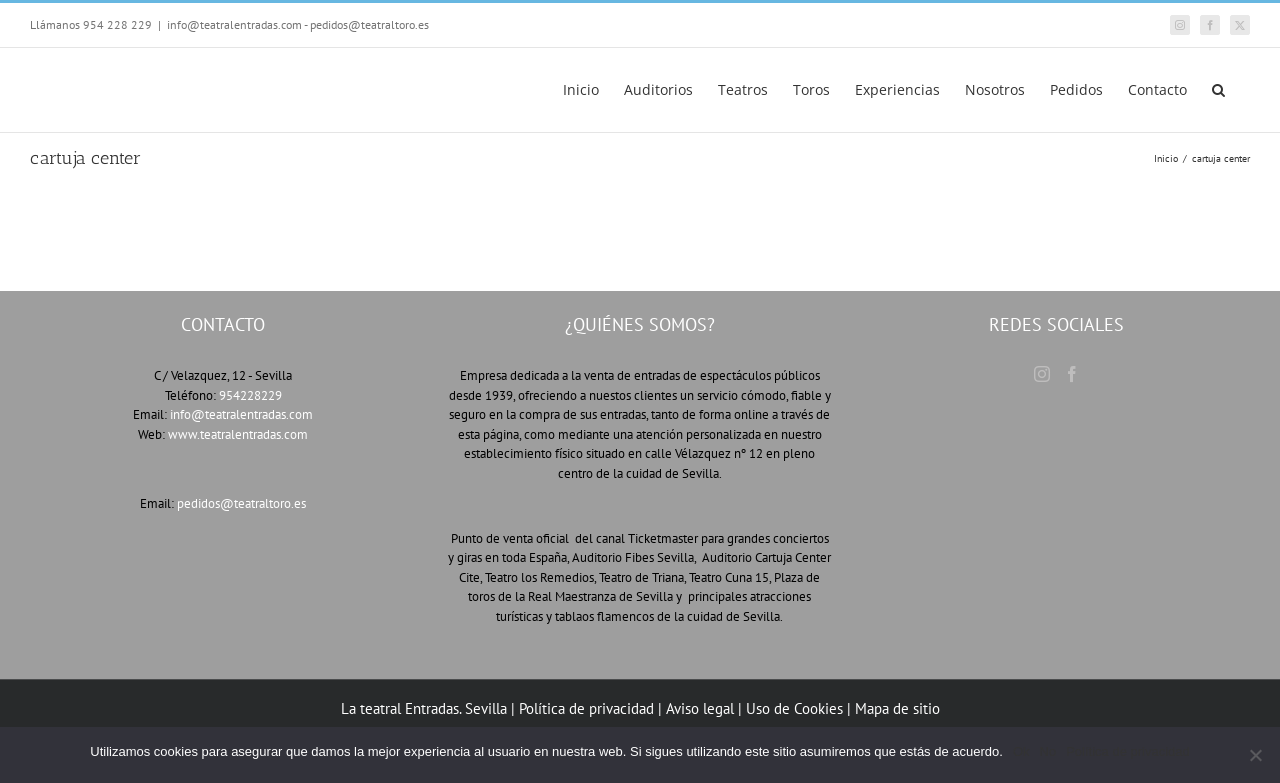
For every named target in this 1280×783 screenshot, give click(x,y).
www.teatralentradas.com (238, 434)
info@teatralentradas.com (241, 414)
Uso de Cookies (794, 708)
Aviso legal (700, 708)
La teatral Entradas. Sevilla (424, 708)
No (1048, 751)
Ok (1021, 751)
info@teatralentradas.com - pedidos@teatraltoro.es (298, 24)
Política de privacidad (588, 708)
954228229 (250, 395)
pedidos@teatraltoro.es (241, 503)
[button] (1218, 90)
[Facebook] (1072, 374)
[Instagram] (1042, 374)
